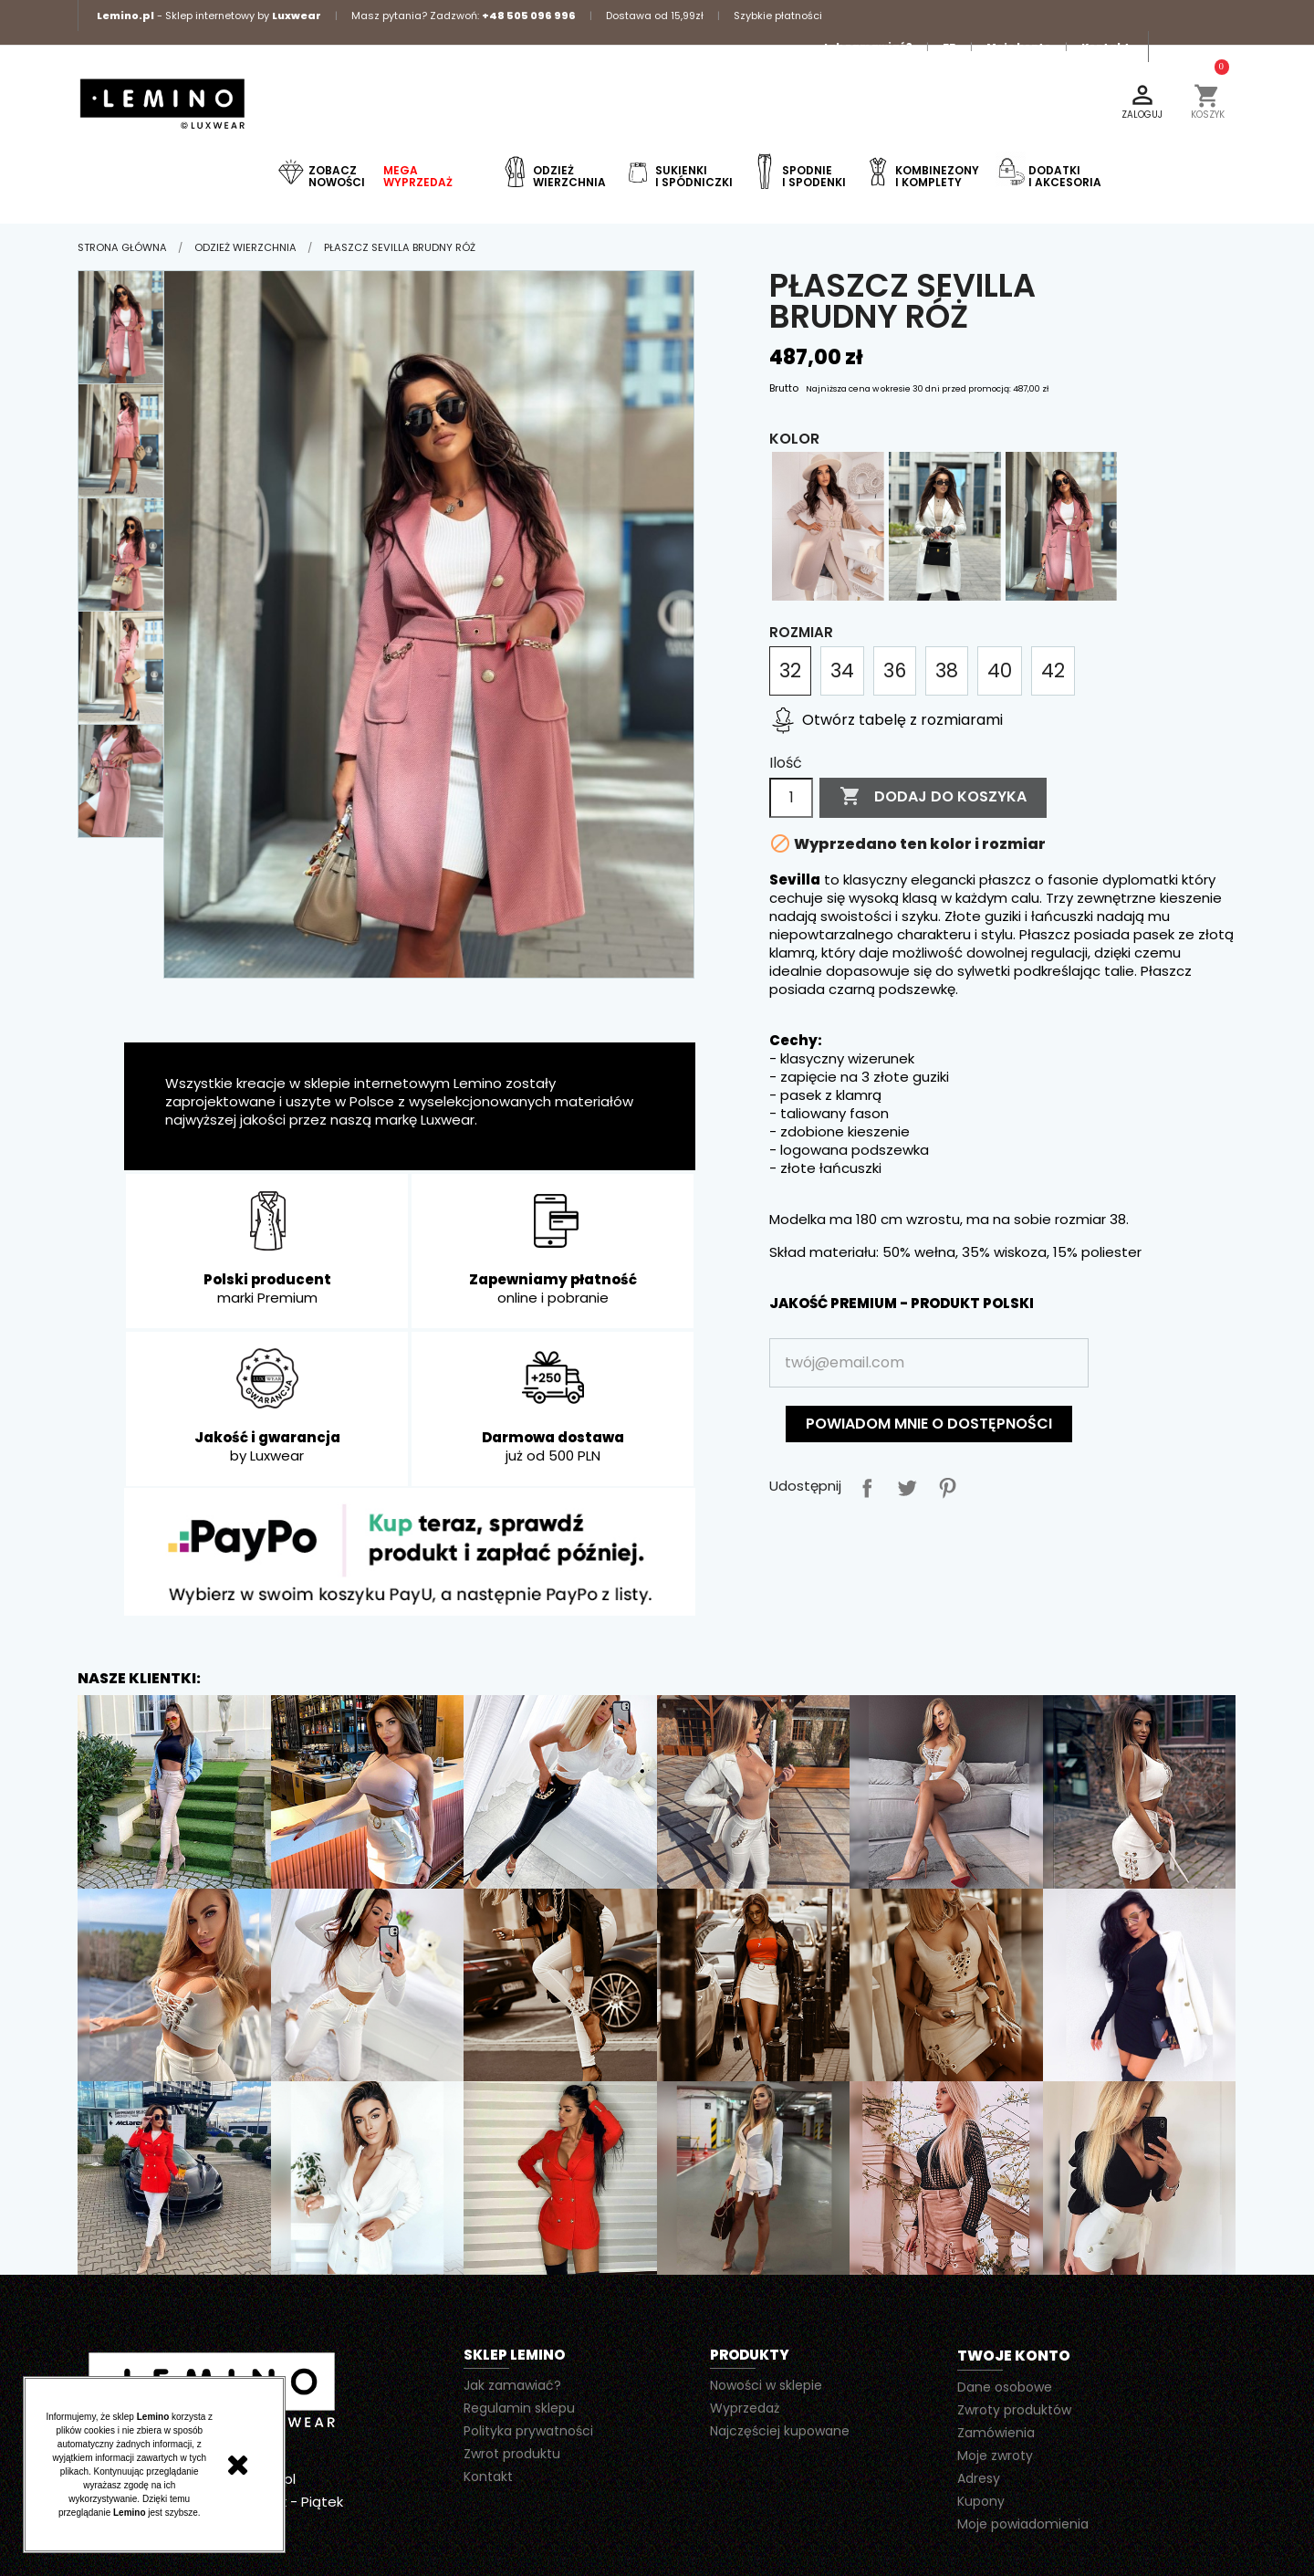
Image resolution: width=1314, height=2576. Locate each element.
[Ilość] (791, 798)
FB (949, 46)
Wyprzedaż (744, 2408)
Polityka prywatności (528, 2431)
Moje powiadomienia (1023, 2524)
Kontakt (1105, 46)
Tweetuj (903, 1484)
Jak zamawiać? (866, 46)
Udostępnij (863, 1484)
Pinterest (943, 1484)
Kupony (981, 2501)
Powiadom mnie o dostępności (929, 1423)
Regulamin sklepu (519, 2408)
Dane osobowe (1004, 2387)
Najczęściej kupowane (780, 2431)
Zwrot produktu (512, 2454)
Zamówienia (996, 2433)
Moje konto (1018, 46)
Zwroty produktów (1014, 2410)
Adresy (978, 2478)
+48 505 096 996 (529, 15)
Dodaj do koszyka (933, 797)
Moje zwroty (995, 2455)
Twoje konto (1013, 2355)
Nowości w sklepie (766, 2385)
